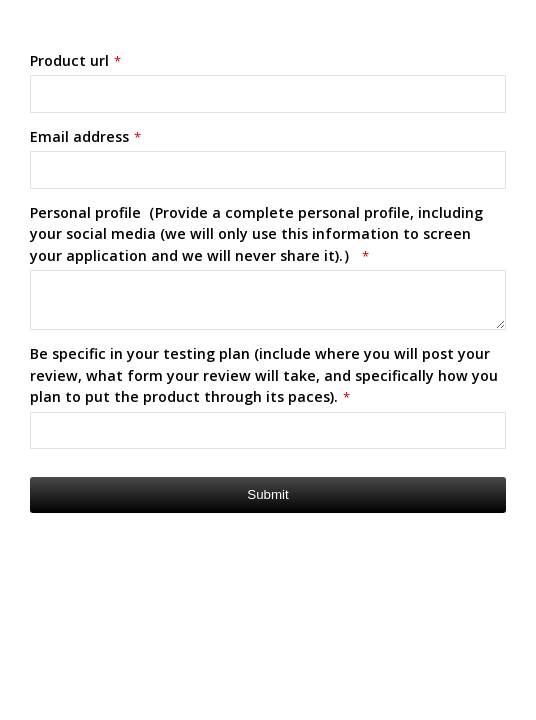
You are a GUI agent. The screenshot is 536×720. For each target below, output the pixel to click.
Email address (85, 136)
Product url (75, 60)
